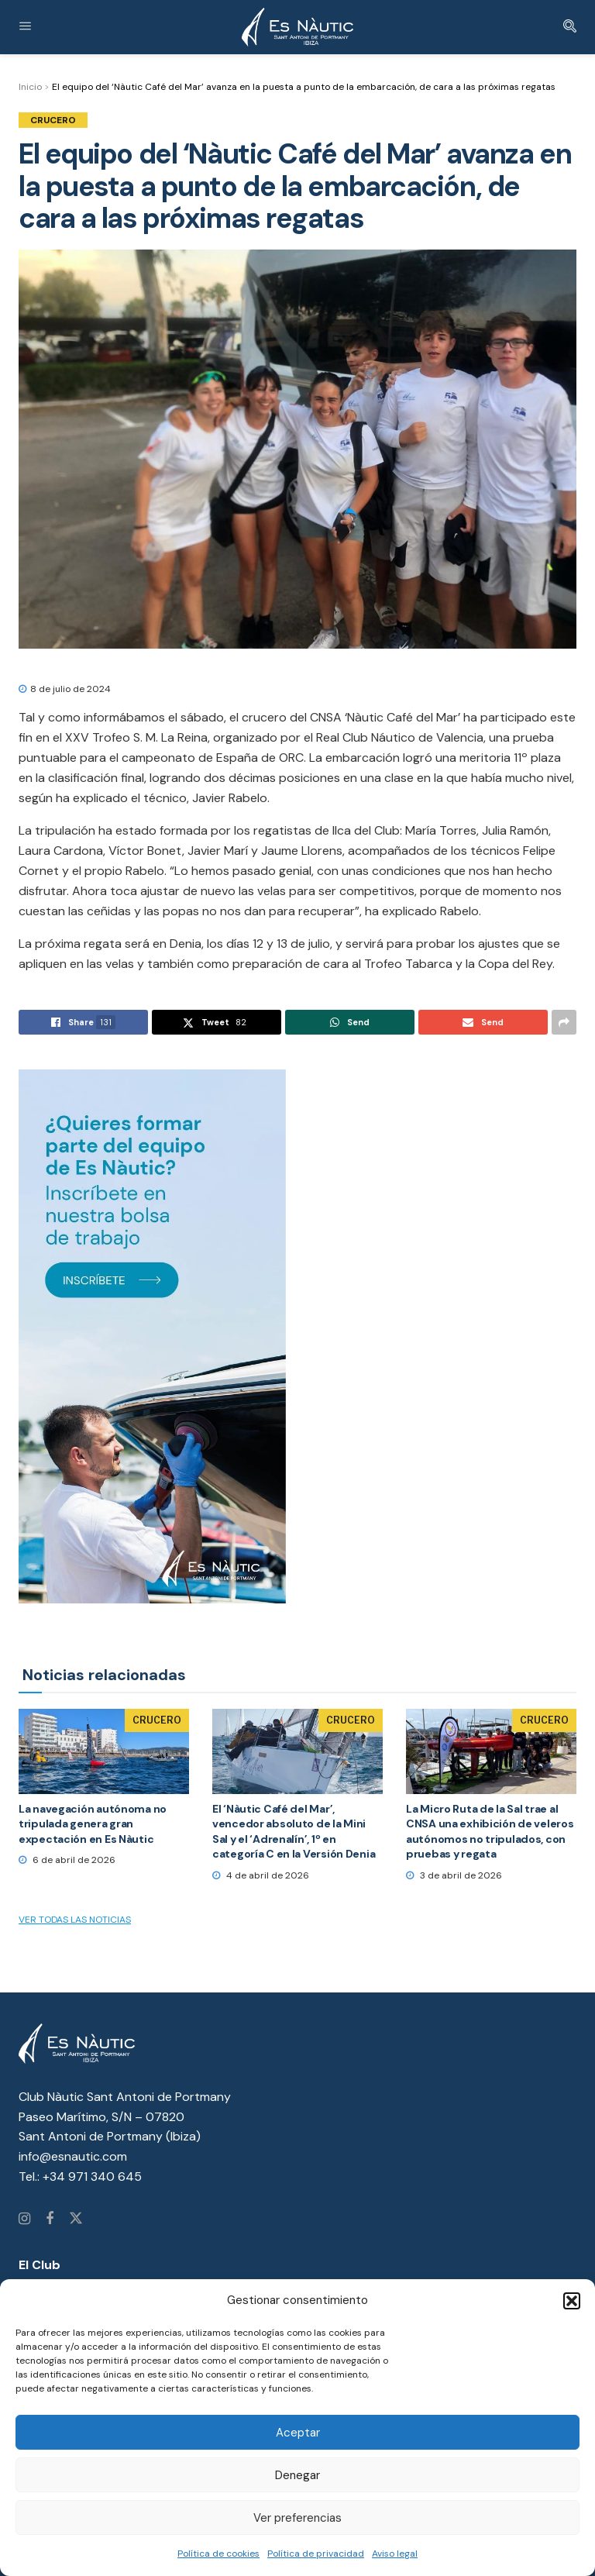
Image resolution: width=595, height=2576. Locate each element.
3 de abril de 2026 (454, 1875)
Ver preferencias (297, 2518)
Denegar (297, 2475)
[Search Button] (569, 27)
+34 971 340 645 (92, 2176)
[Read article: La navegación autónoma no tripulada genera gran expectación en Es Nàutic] (104, 1751)
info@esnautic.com (73, 2156)
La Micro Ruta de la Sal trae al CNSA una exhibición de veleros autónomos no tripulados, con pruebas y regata (490, 1831)
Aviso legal (395, 2553)
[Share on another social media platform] (564, 1022)
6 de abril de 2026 (67, 1860)
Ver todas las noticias (75, 1919)
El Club (39, 2265)
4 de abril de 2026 (260, 1875)
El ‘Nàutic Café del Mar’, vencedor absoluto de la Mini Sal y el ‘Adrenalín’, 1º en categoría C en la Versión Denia (293, 1831)
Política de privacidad (315, 2553)
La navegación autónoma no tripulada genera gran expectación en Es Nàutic (93, 1824)
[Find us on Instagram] (24, 2219)
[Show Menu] (25, 27)
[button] (572, 2301)
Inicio (30, 87)
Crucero (53, 120)
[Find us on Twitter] (76, 2219)
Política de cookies (218, 2553)
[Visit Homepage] (297, 27)
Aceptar (298, 2432)
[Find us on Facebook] (49, 2219)
